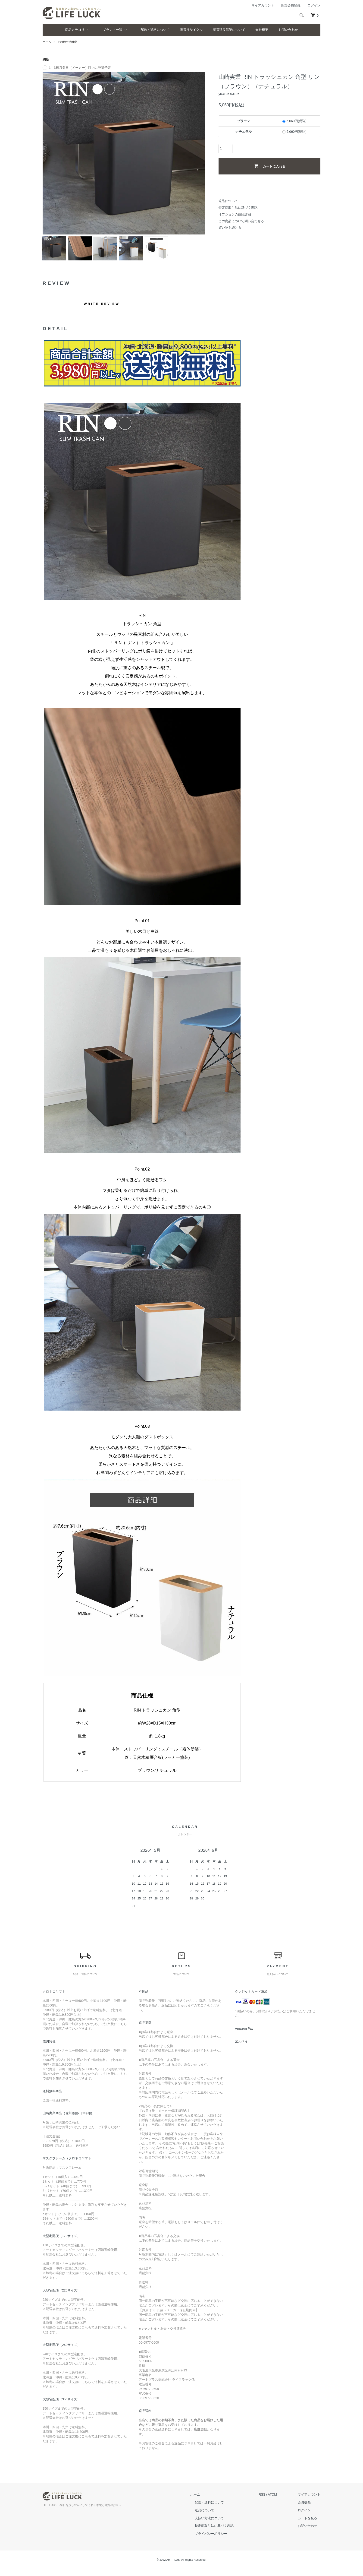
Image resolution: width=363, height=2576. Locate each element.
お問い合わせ (288, 30)
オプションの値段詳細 (235, 214)
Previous (49, 153)
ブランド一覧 (112, 30)
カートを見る (307, 2525)
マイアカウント (262, 5)
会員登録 (304, 2509)
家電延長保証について (229, 30)
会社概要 (261, 30)
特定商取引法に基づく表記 (238, 207)
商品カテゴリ (74, 30)
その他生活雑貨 (67, 42)
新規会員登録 (290, 5)
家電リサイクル (191, 30)
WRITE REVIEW (102, 311)
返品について (228, 201)
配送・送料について (155, 30)
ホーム (47, 42)
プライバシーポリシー (215, 2540)
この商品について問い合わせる (241, 221)
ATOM (272, 2501)
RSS (262, 2501)
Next (197, 153)
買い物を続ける (230, 227)
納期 (46, 59)
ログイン (313, 5)
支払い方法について (213, 2525)
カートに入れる (269, 166)
